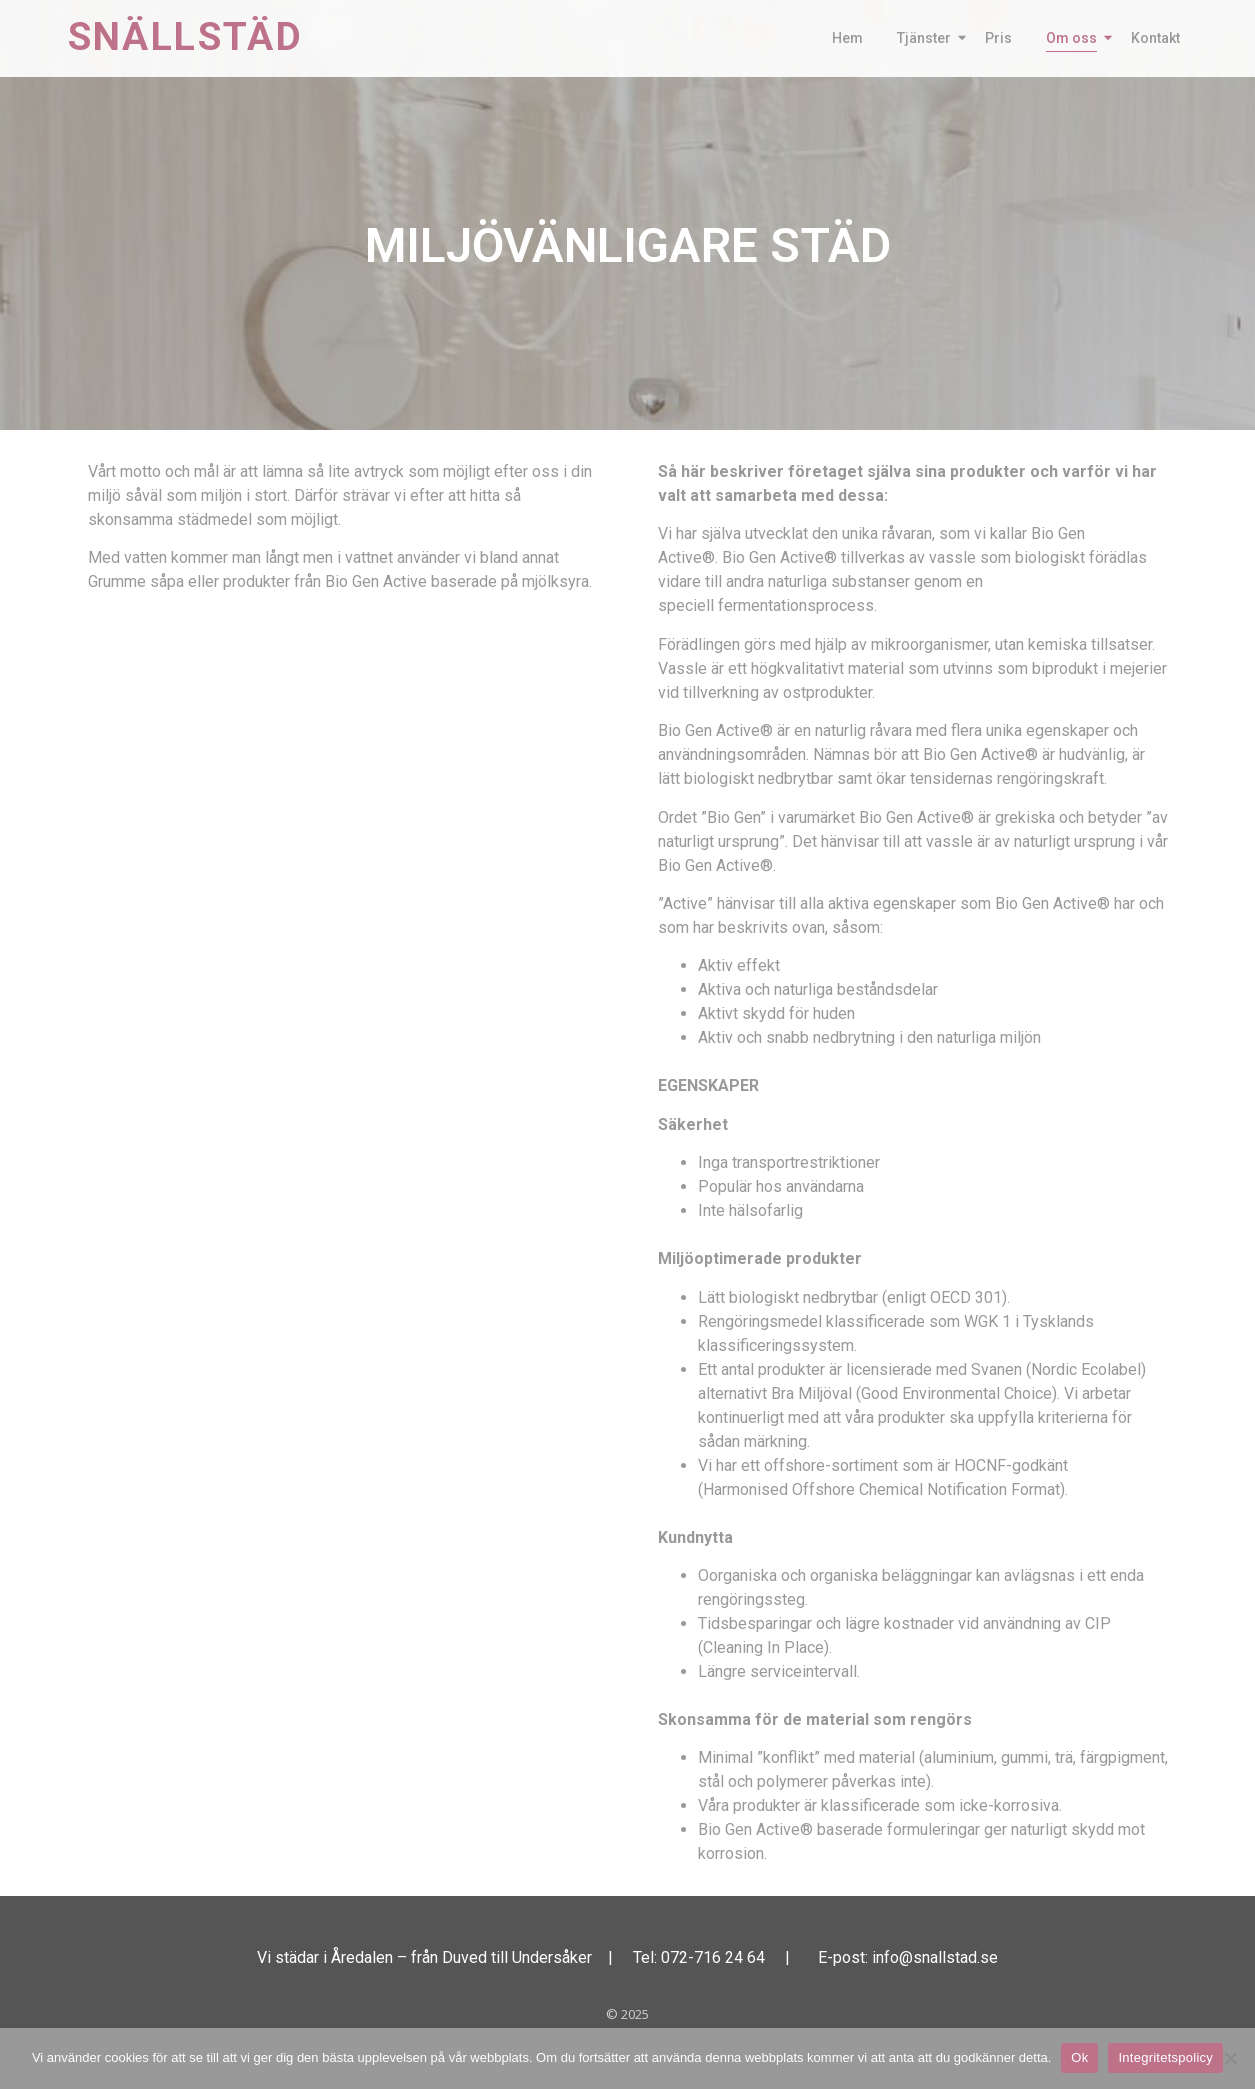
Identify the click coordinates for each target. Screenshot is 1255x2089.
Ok (1079, 2057)
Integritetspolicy (1165, 2057)
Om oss (1075, 38)
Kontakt (1155, 38)
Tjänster (927, 38)
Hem (847, 38)
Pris (998, 38)
